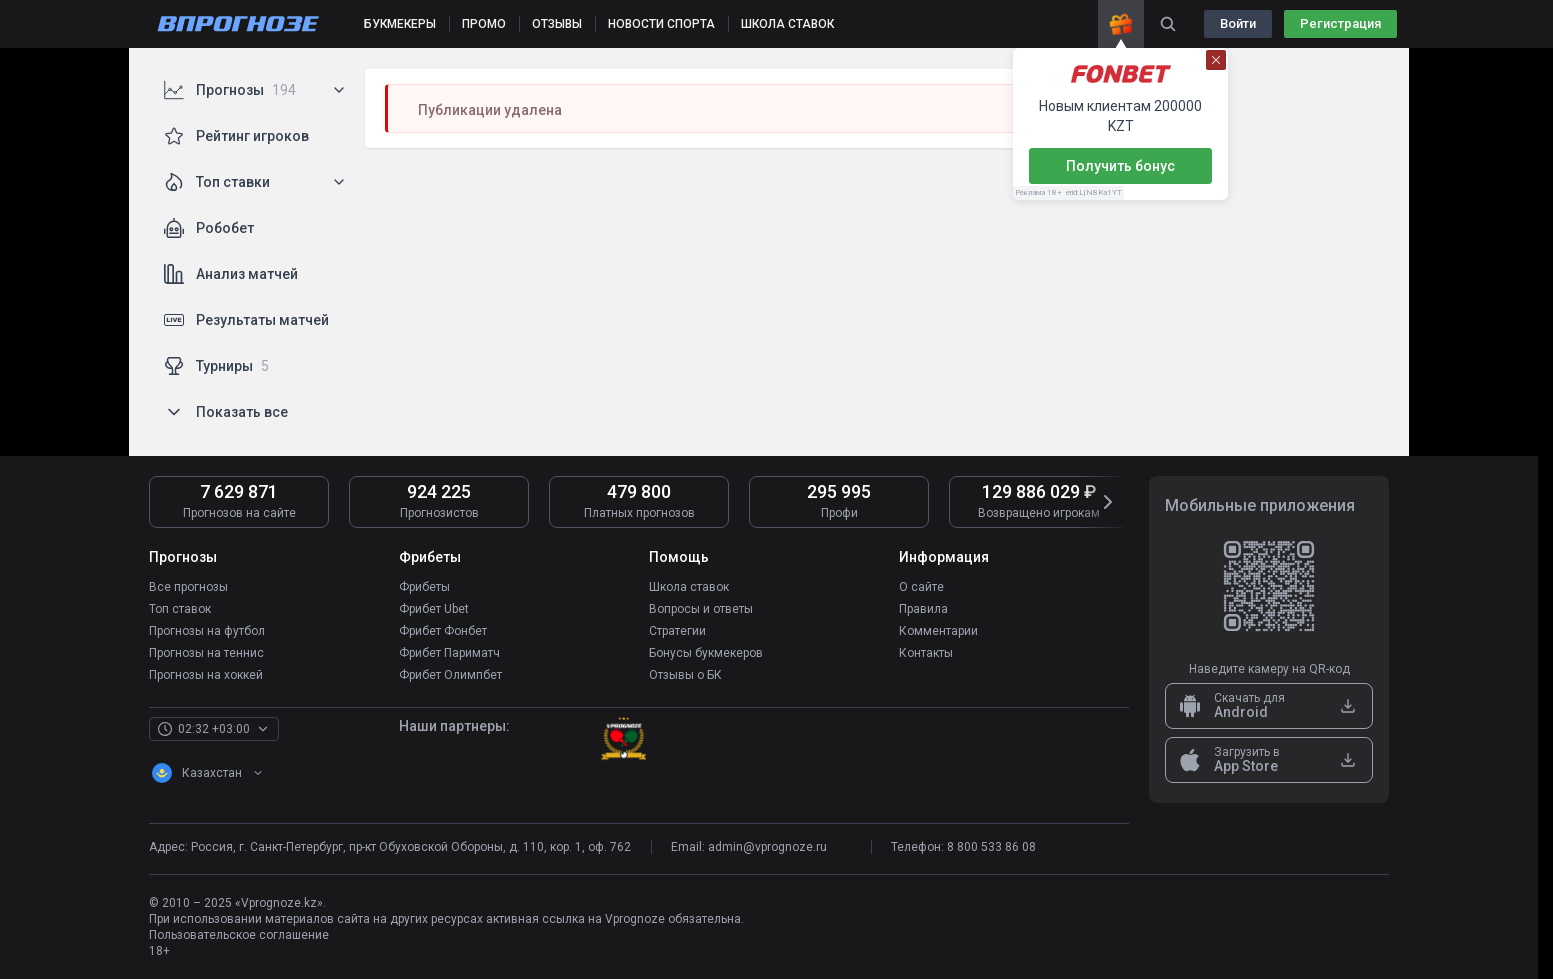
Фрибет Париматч (449, 653)
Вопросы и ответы (701, 609)
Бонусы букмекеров (706, 653)
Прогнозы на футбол (207, 631)
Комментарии (938, 631)
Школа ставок (689, 587)
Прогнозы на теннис (206, 653)
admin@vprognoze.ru (767, 847)
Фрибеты (424, 587)
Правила (923, 609)
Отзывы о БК (685, 675)
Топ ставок (180, 609)
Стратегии (677, 631)
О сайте (921, 587)
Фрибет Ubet (434, 609)
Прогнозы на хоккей (206, 675)
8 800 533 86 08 (991, 847)
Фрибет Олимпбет (450, 675)
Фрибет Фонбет (443, 631)
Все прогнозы (188, 587)
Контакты (926, 653)
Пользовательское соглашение (239, 935)
